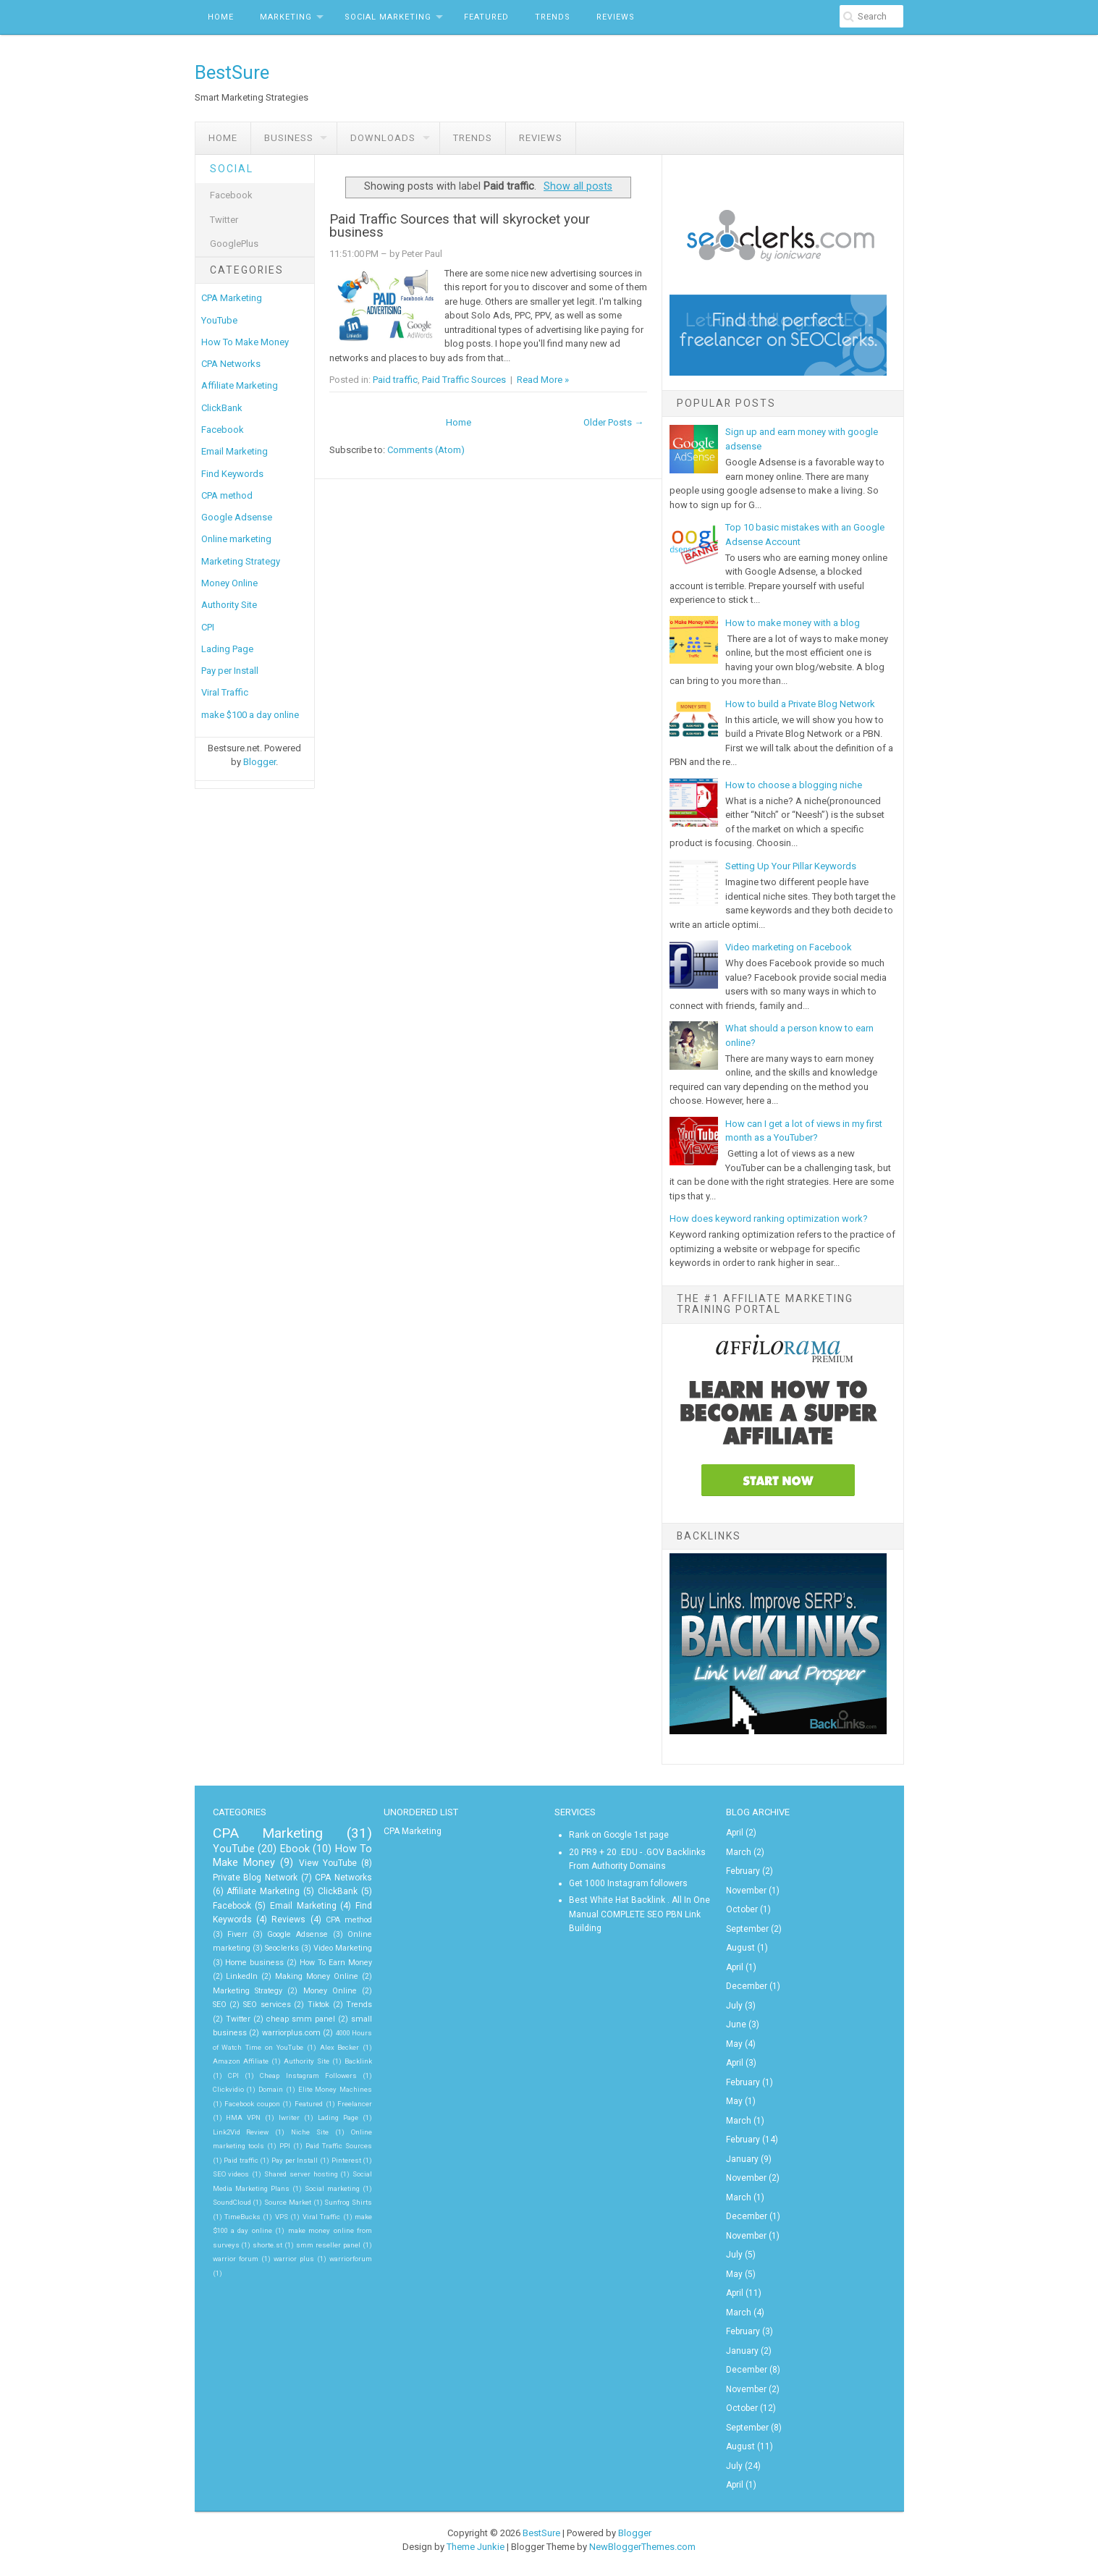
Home (221, 17)
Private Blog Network (255, 1877)
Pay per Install (229, 670)
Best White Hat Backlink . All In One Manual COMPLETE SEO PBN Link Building (639, 1914)
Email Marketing (234, 451)
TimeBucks (242, 2217)
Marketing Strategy (240, 561)
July (734, 2006)
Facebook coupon (252, 2104)
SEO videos (231, 2174)
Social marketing (332, 2188)
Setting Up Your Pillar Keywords (790, 866)
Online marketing (236, 538)
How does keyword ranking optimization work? (769, 1218)
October (742, 1909)
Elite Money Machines (335, 2089)
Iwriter (289, 2117)
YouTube (219, 320)
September (747, 1929)
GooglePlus (234, 243)
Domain (270, 2089)
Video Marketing (342, 1948)
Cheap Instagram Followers (308, 2075)
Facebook (231, 195)
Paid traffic (395, 379)
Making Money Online (316, 1976)
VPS (281, 2217)
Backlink (358, 2061)
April (734, 1833)
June (736, 2024)
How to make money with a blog (792, 622)
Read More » (543, 379)
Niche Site (310, 2132)
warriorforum (350, 2259)
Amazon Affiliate (241, 2061)
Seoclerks (282, 1948)
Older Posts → (613, 422)
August (740, 1948)
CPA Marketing (231, 297)
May (734, 2044)
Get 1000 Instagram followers (628, 1883)
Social (231, 168)
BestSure (232, 72)
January (742, 2159)
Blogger (259, 761)
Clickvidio (228, 2089)
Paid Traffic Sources (464, 379)
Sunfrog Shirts (348, 2202)
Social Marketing (388, 17)
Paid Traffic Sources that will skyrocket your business (459, 226)
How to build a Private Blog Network (800, 703)
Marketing (286, 17)
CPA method (227, 495)
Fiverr (237, 1934)
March (738, 1852)
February (743, 1871)
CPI (207, 627)
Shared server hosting (301, 2174)
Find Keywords (232, 473)
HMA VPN (243, 2117)
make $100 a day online (250, 714)
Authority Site (229, 604)
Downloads (382, 137)
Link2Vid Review (241, 2132)
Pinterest (346, 2160)
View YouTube (328, 1863)
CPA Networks (231, 363)
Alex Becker (340, 2047)
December (746, 1986)
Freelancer (354, 2104)
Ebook (295, 1849)
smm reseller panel (328, 2245)
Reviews (615, 17)
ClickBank (221, 407)
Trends (552, 17)
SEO (220, 2004)
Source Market (287, 2202)
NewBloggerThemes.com (642, 2546)
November (746, 1890)
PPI (284, 2146)
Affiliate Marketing (239, 385)
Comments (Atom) (426, 449)
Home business (254, 1962)
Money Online (229, 583)
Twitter (224, 219)
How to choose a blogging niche (793, 785)
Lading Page (227, 648)
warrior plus (294, 2259)
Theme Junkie (475, 2546)
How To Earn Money (336, 1962)
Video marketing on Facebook (788, 947)
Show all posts (578, 186)
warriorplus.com (291, 2032)
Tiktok (318, 2004)
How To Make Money (245, 342)
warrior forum (235, 2259)
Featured (486, 17)
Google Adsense (236, 517)
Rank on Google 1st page (619, 1835)
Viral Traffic (224, 692)
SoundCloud (232, 2202)
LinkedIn (242, 1976)
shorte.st (267, 2245)
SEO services (267, 2004)
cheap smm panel (300, 2019)
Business (288, 137)
